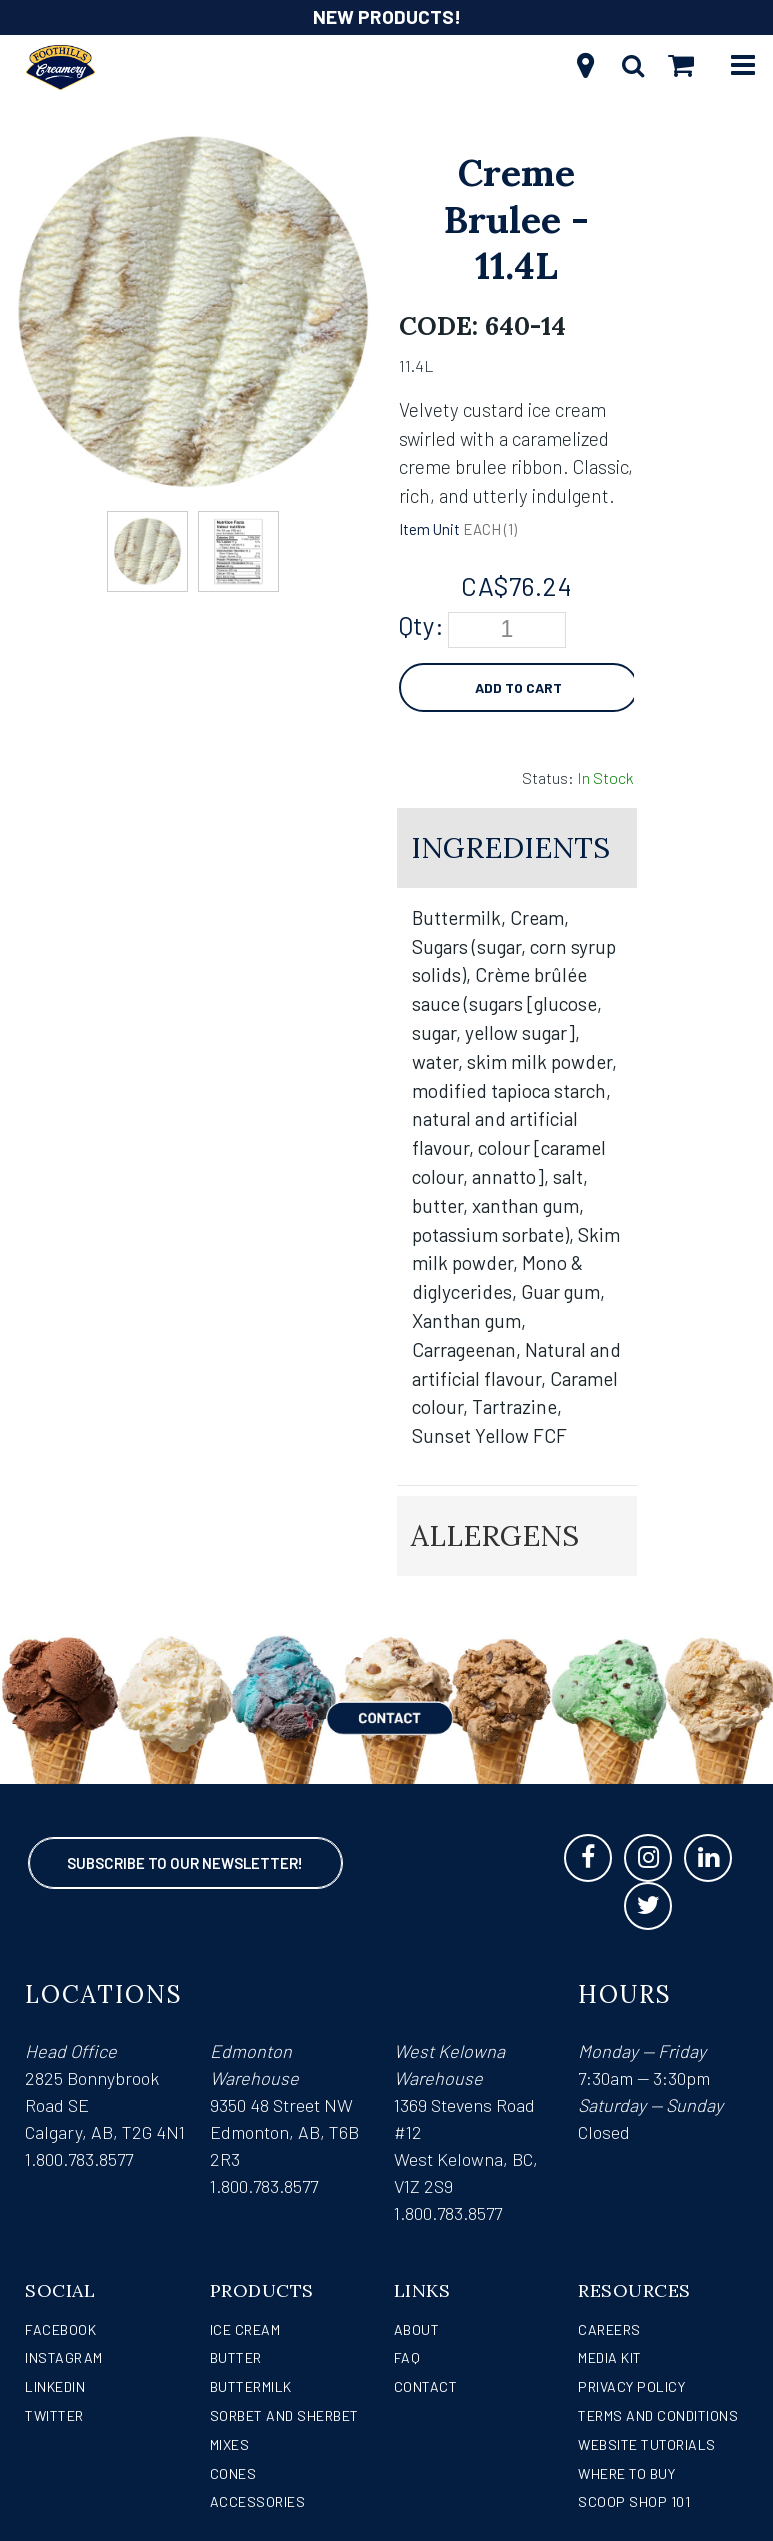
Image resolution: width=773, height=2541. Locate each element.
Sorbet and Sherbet (284, 2415)
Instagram (64, 2357)
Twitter (54, 2415)
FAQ (407, 2357)
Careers (609, 2329)
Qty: (421, 625)
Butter (236, 2357)
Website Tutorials (647, 2444)
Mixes (230, 2444)
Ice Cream (245, 2329)
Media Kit (610, 2357)
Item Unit (429, 529)
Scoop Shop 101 (634, 2501)
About (417, 2329)
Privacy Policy (631, 2386)
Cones (233, 2473)
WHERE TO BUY (626, 2473)
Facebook (60, 2329)
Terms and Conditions (658, 2415)
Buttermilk (251, 2386)
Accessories (258, 2501)
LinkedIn (55, 2386)
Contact (426, 2386)
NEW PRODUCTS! (387, 16)
